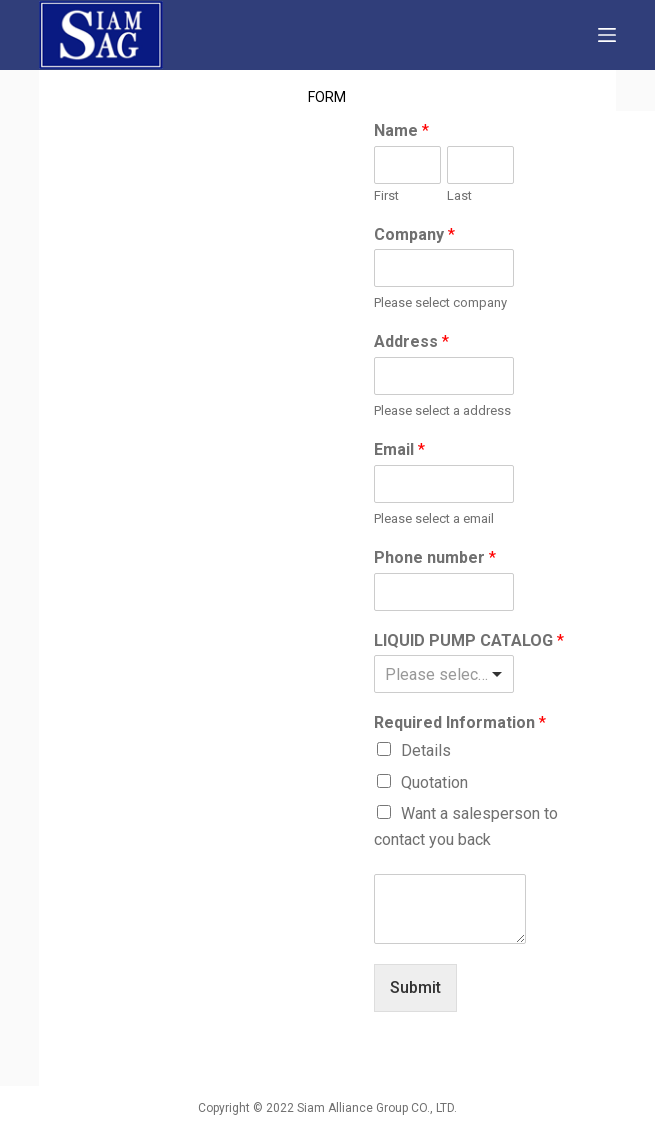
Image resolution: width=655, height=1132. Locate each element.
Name (401, 130)
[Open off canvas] (607, 35)
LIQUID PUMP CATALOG (469, 640)
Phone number (435, 557)
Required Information (460, 722)
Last (459, 195)
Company (414, 234)
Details (426, 750)
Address (411, 341)
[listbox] (443, 674)
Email (399, 449)
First (386, 195)
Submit (415, 987)
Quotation (434, 782)
